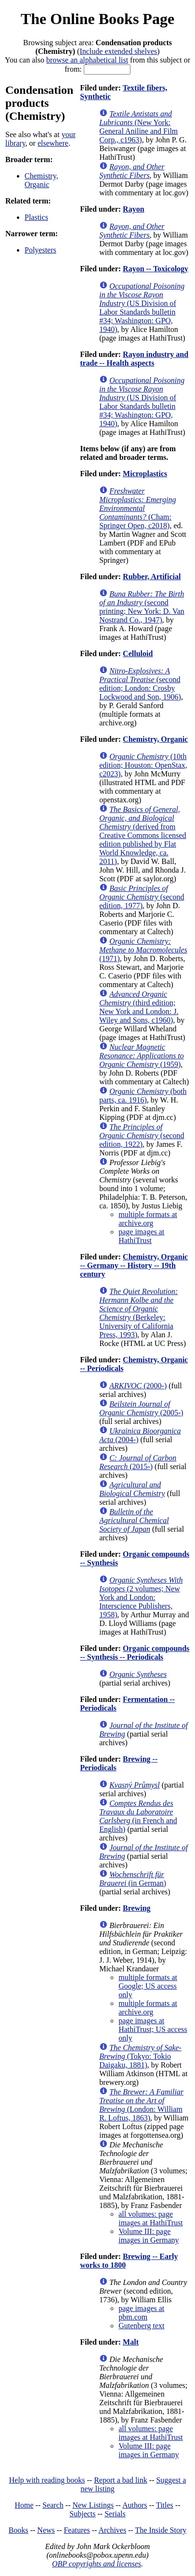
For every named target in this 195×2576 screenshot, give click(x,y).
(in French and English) (138, 1816)
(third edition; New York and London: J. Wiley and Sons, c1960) (138, 1007)
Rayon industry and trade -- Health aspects (134, 358)
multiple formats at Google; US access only (147, 1986)
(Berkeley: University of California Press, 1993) (138, 1313)
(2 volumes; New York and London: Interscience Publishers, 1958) (140, 1597)
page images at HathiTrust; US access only (152, 2029)
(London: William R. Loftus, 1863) (141, 2105)
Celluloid (138, 653)
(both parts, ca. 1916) (142, 1095)
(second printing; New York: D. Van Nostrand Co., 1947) (141, 607)
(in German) (132, 1878)
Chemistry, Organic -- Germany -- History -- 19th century (134, 1265)
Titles (164, 2505)
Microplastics (145, 474)
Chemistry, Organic (41, 180)
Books (18, 2530)
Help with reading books (47, 2480)
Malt (131, 2342)
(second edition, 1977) (141, 897)
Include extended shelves (118, 51)
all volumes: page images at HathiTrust (150, 2218)
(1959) (141, 1055)
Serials (115, 2514)
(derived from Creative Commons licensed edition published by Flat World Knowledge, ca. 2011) (142, 835)
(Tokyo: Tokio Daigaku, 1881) (140, 2056)
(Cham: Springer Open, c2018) (137, 508)
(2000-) (138, 1386)
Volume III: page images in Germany (148, 2235)
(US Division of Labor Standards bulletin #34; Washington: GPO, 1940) (141, 307)
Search (53, 2505)
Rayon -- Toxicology (155, 269)
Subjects (82, 2514)
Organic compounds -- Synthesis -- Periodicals (134, 1652)
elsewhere (53, 143)
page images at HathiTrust (141, 1236)
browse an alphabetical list (87, 60)
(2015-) (137, 1462)
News (45, 2530)
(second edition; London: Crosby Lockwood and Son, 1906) (140, 684)
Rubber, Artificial (152, 576)
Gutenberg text (141, 2326)
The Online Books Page (97, 18)
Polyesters (40, 250)
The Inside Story (161, 2530)
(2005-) (141, 1408)
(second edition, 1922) (141, 1135)
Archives (112, 2530)
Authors (134, 2505)
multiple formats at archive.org (147, 1218)
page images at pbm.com (141, 2312)
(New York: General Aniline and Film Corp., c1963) (138, 127)
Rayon (133, 209)
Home (24, 2505)
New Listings (93, 2505)
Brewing (136, 1908)
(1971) (143, 950)
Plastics (36, 217)
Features (77, 2530)
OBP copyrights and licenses (96, 2564)
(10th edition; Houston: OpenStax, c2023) (143, 765)
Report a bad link (120, 2480)
